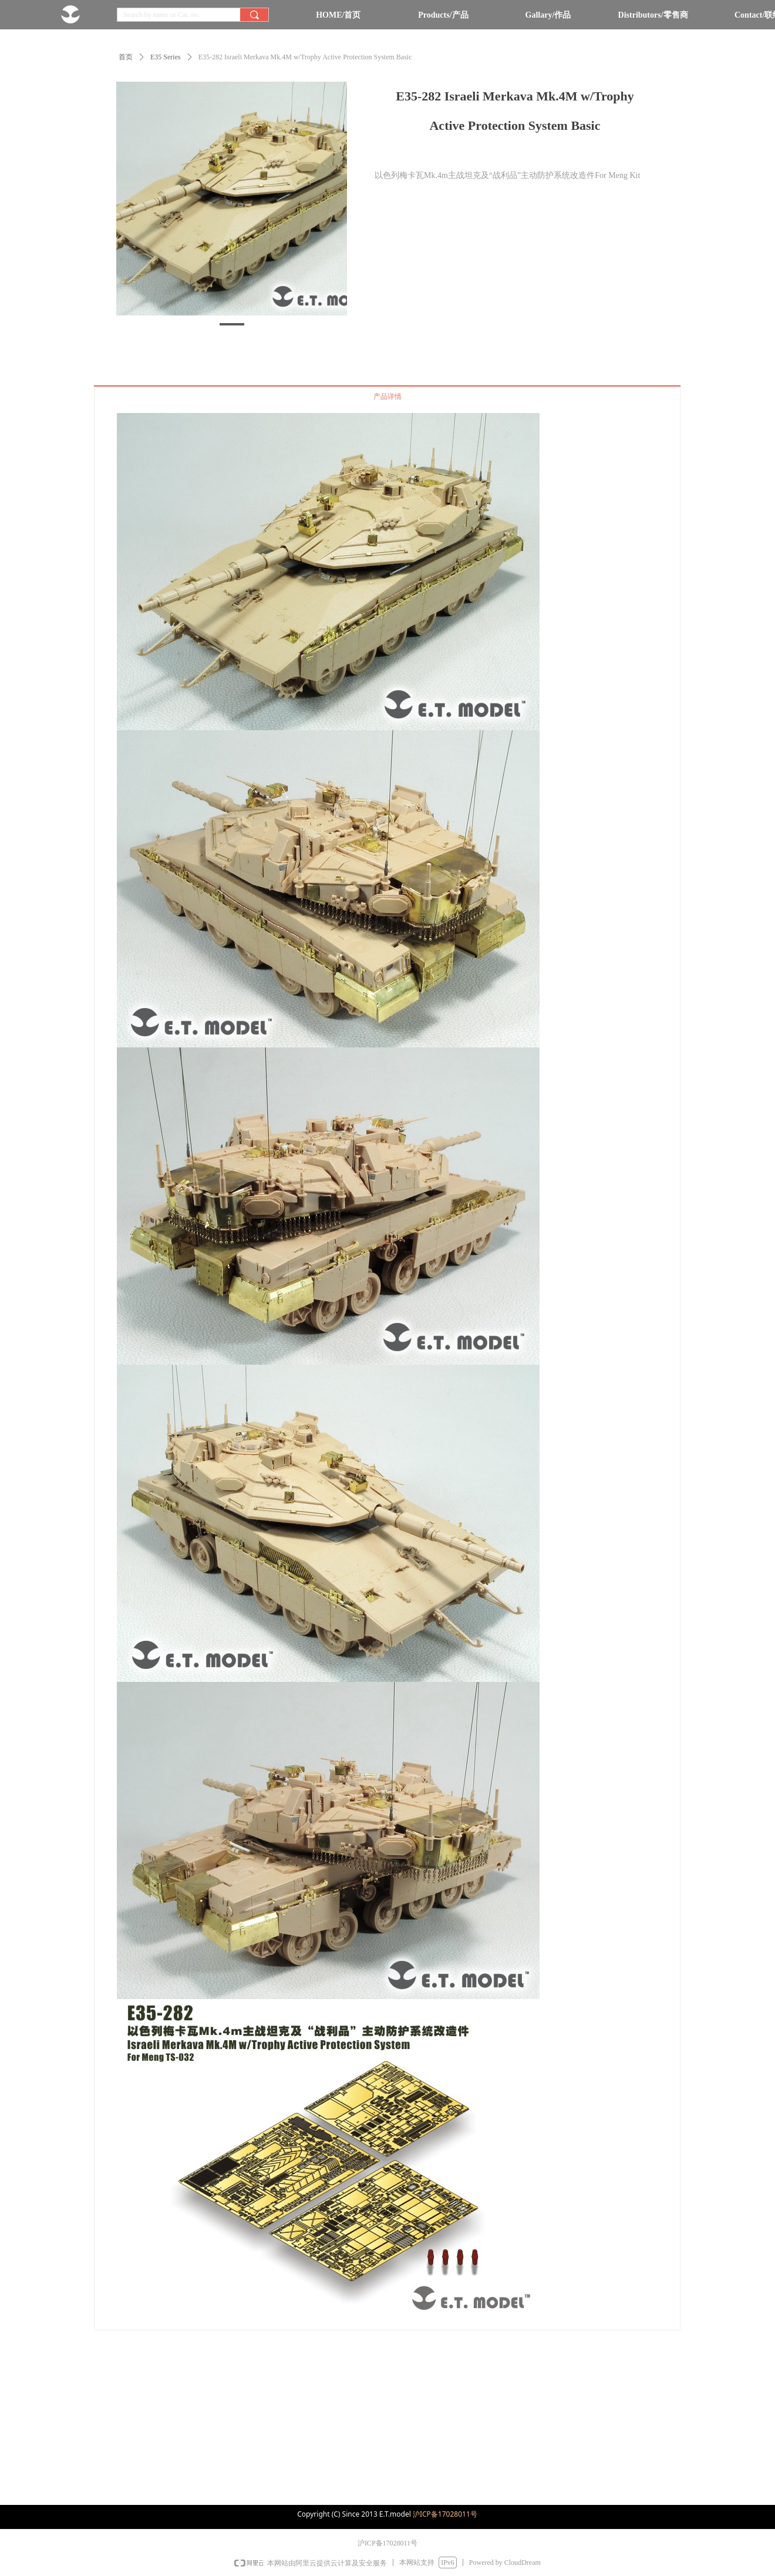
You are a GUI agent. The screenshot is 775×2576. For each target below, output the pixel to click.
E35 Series (165, 57)
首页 (126, 57)
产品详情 (387, 396)
